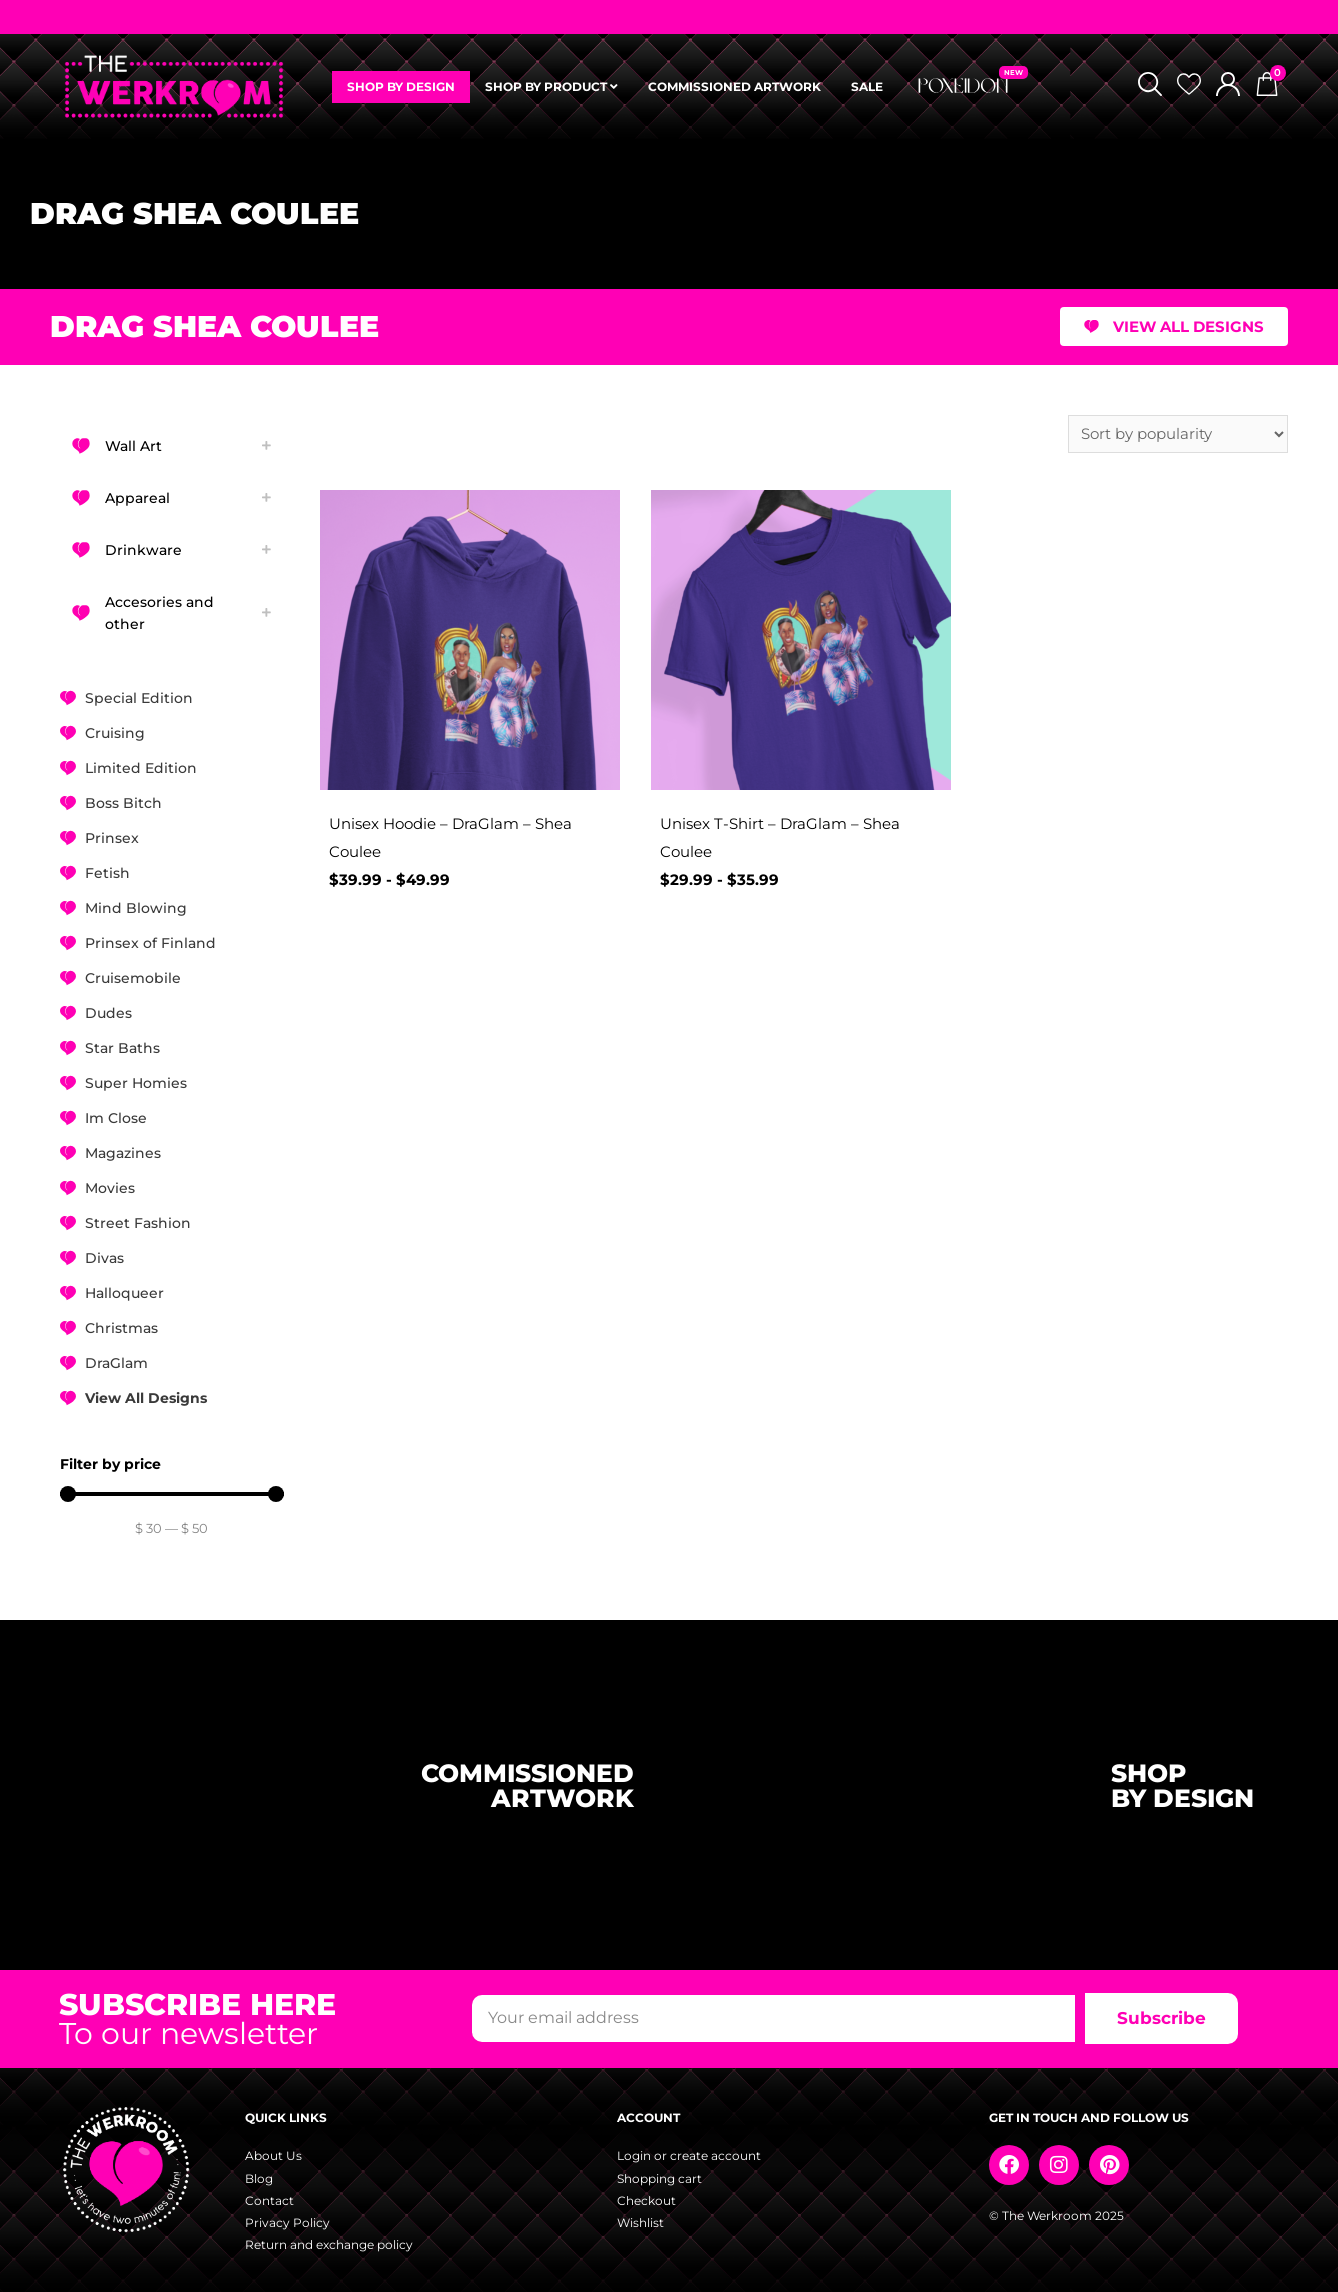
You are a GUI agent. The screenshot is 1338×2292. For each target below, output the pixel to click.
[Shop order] (1178, 434)
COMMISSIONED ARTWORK (734, 86)
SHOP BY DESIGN (401, 86)
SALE (867, 86)
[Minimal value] (172, 1494)
